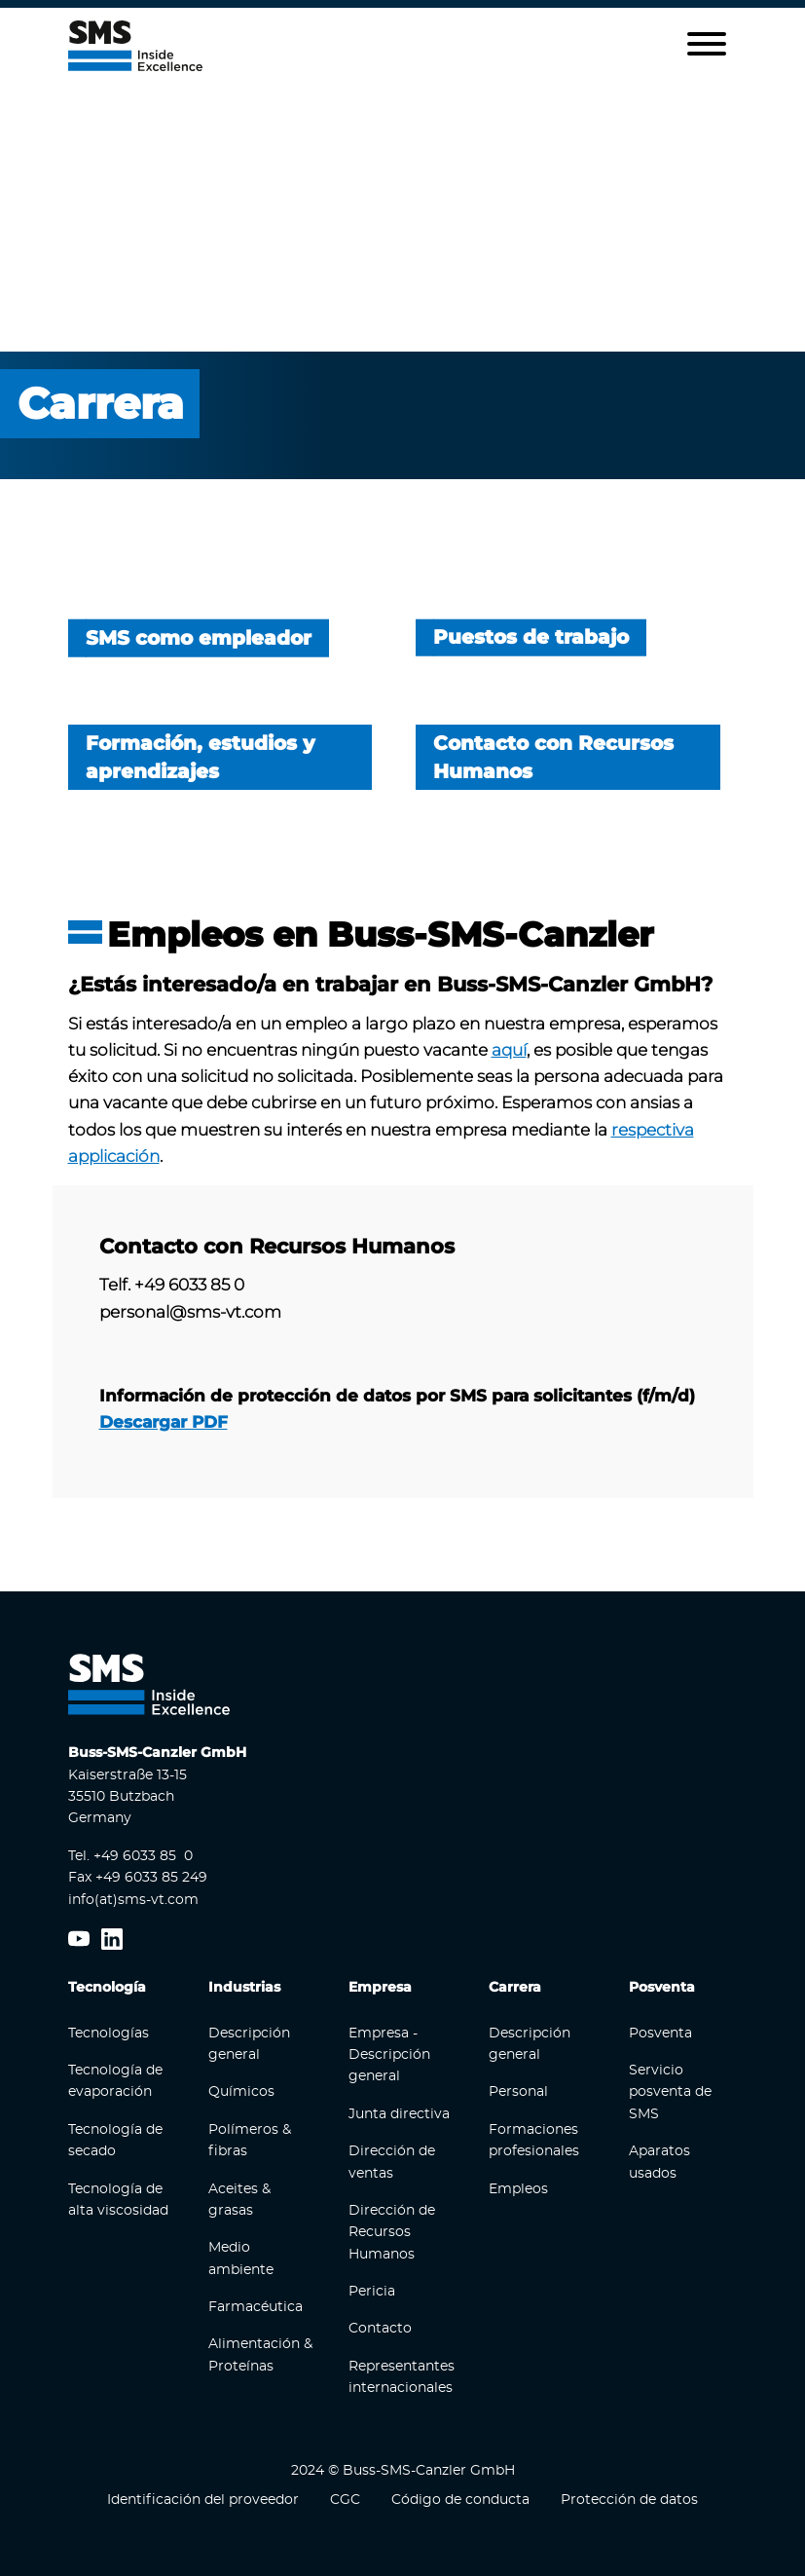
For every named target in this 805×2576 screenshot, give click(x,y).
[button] (707, 45)
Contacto (380, 2328)
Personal (518, 2092)
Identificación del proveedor (203, 2500)
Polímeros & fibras (249, 2139)
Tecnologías (108, 2032)
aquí (509, 1049)
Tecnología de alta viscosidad (118, 2199)
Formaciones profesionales (534, 2139)
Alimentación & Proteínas (260, 2354)
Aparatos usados (659, 2162)
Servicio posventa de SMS (670, 2091)
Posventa (660, 2032)
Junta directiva (399, 2113)
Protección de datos (629, 2500)
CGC (345, 2500)
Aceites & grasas (239, 2199)
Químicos (241, 2092)
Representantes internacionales (401, 2376)
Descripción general (249, 2043)
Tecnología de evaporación (115, 2080)
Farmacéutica (255, 2307)
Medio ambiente (241, 2258)
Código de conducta (460, 2500)
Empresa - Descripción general (389, 2054)
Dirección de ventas (391, 2162)
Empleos (518, 2188)
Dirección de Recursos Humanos (391, 2231)
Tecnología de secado (115, 2139)
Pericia (371, 2291)
